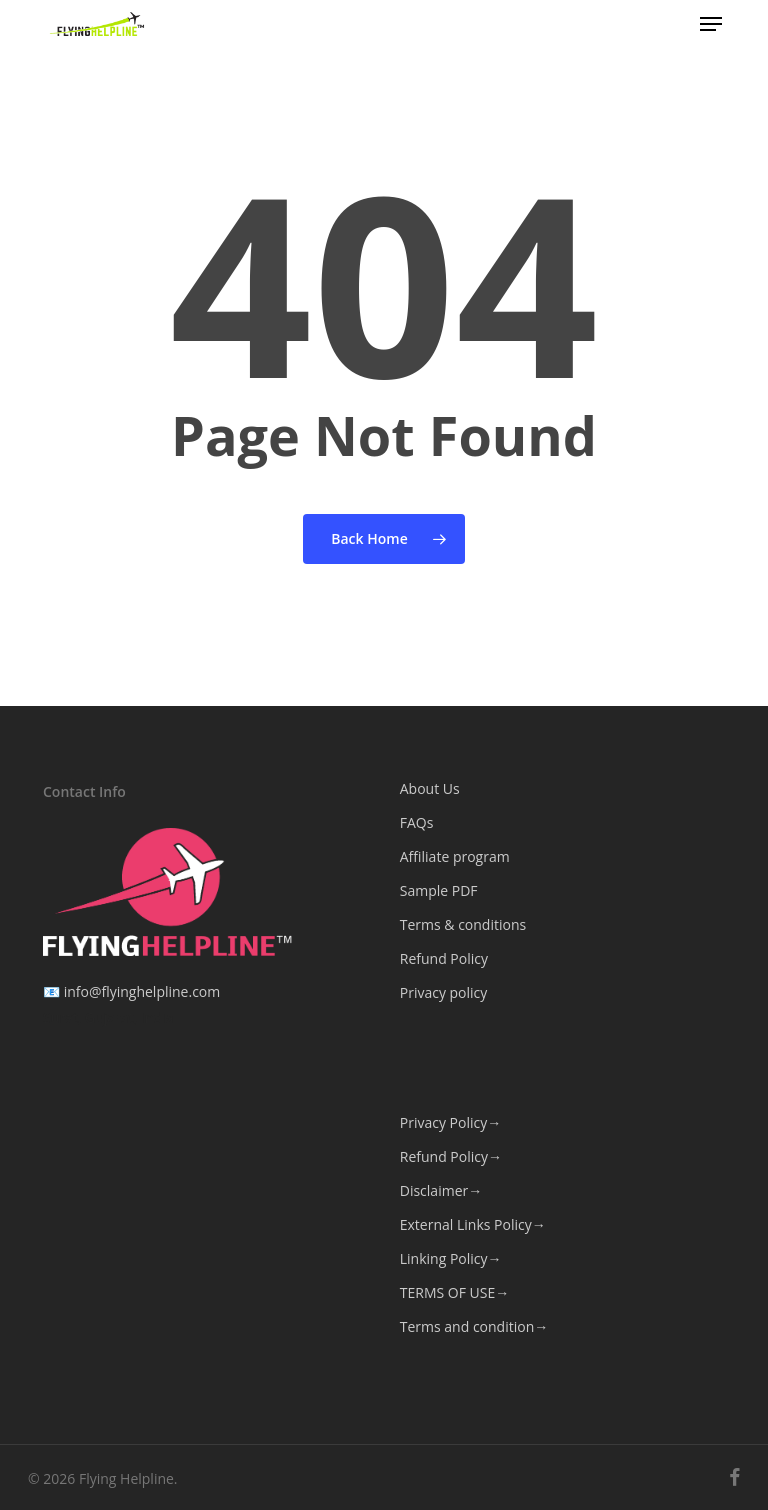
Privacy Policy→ (450, 1122)
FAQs (417, 822)
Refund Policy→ (451, 1156)
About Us (430, 788)
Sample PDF (439, 890)
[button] (711, 24)
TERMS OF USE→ (454, 1292)
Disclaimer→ (441, 1190)
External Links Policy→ (473, 1224)
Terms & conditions (463, 924)
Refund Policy (444, 958)
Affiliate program (455, 856)
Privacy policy (444, 992)
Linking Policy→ (451, 1258)
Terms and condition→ (474, 1326)
